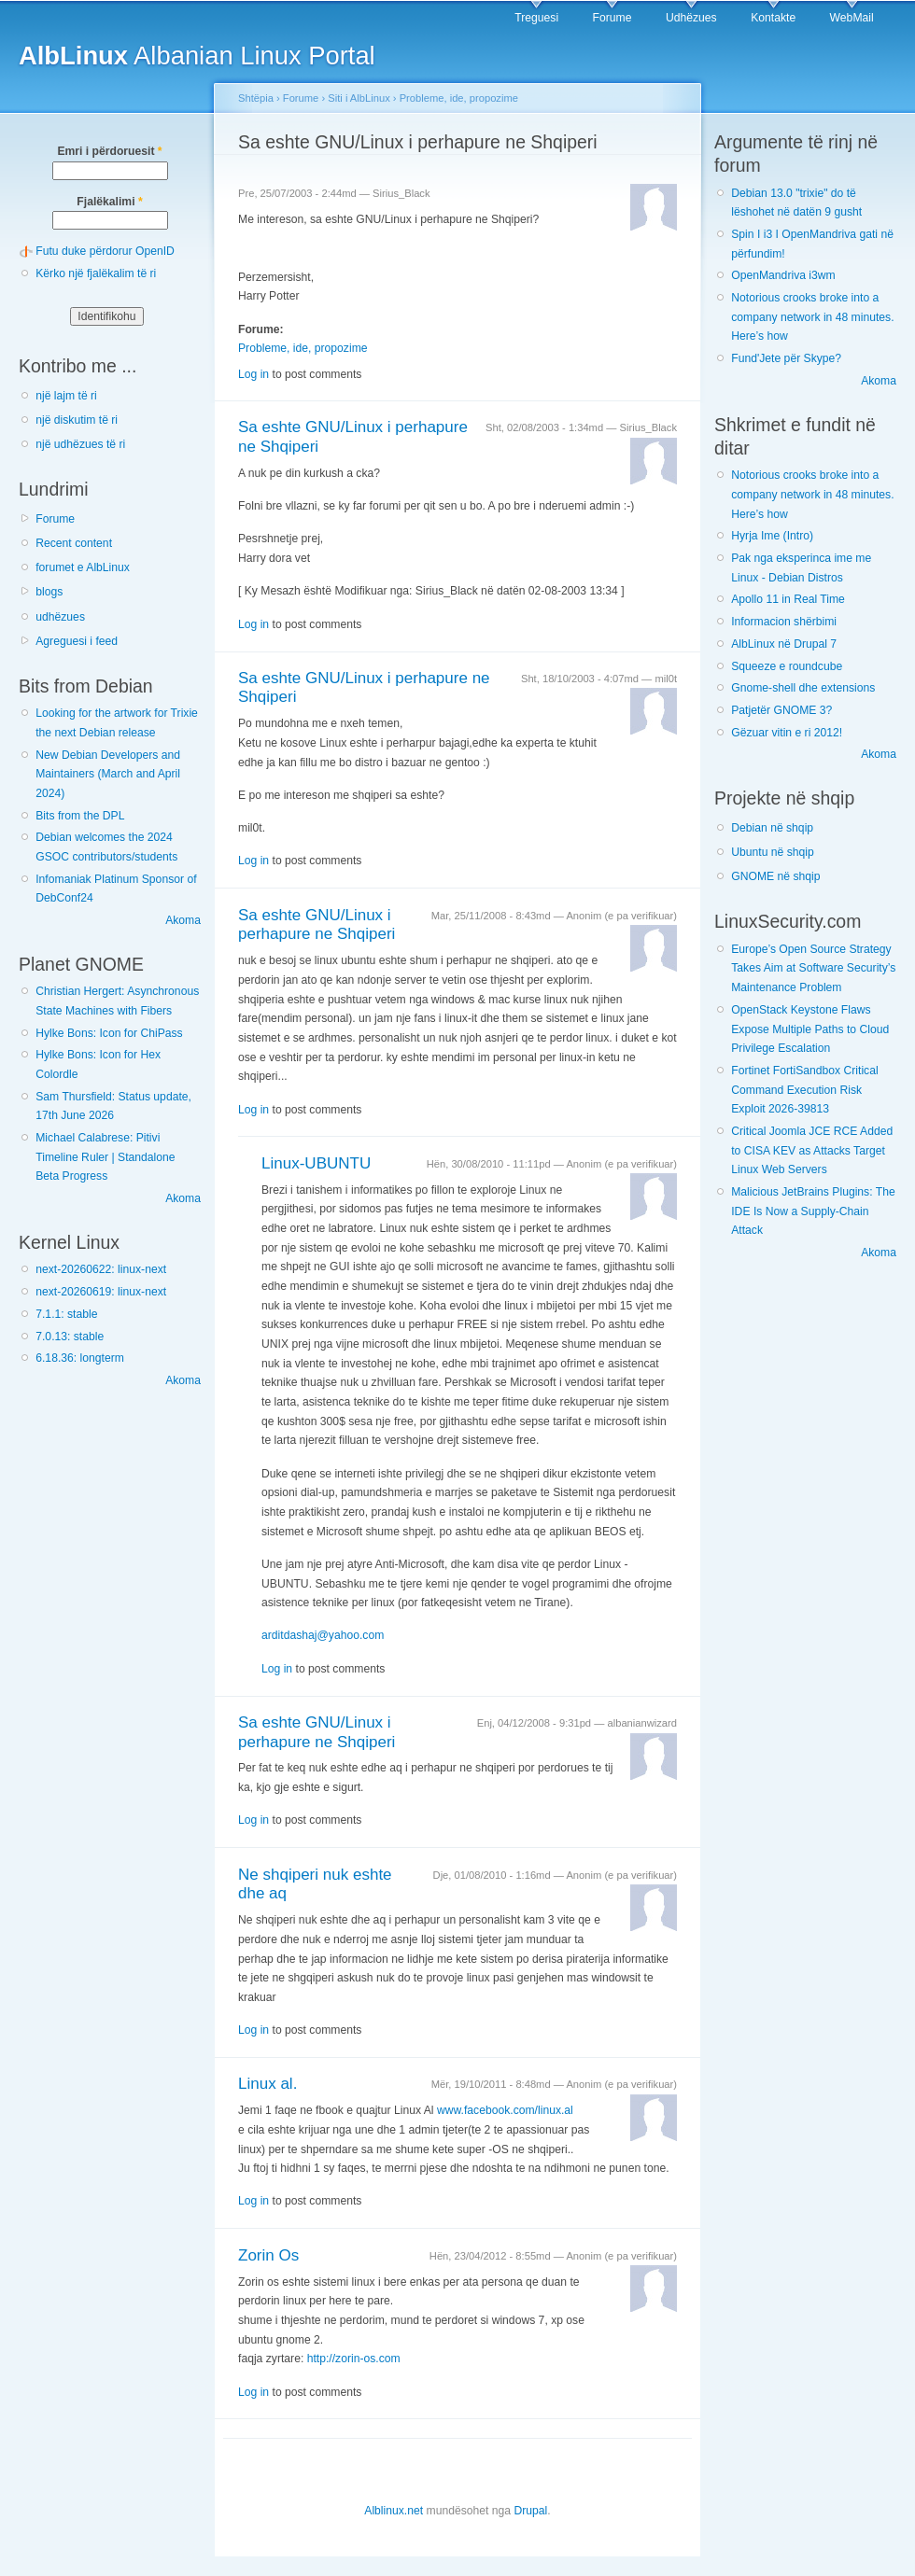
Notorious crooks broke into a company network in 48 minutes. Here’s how (812, 317)
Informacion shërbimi (784, 621)
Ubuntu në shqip (772, 852)
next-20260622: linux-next (100, 1269)
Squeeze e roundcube (786, 666)
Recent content (73, 543)
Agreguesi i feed (76, 641)
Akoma (183, 920)
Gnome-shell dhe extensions (803, 687)
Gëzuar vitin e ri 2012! (786, 732)
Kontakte (773, 17)
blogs (49, 591)
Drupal (530, 2510)
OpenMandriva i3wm (783, 275)
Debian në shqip (772, 827)
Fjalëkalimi (109, 201)
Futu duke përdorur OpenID (105, 251)
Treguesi (536, 17)
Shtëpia (256, 98)
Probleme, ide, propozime (459, 98)
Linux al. (267, 2084)
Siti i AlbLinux (358, 98)
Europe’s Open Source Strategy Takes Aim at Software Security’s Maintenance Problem (813, 968)
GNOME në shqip (775, 876)
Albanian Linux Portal (197, 55)
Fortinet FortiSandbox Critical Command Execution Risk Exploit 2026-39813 (804, 1089)
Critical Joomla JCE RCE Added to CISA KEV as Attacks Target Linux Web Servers (812, 1150)
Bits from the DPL (79, 815)
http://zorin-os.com (354, 2358)
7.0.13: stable (69, 1336)
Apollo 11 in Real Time (788, 599)
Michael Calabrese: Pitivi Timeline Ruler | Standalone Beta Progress (105, 1157)
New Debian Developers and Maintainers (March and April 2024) (107, 774)
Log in (253, 374)
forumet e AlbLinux (82, 567)
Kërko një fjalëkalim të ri (95, 273)
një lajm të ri (66, 395)
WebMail (852, 17)
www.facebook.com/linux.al (505, 2110)
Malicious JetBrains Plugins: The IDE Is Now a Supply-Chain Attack (812, 1211)
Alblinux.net (393, 2510)
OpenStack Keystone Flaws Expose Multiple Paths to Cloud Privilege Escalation (810, 1029)
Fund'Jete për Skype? (786, 358)
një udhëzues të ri (80, 444)
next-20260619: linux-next (100, 1291)
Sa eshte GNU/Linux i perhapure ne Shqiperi (316, 925)
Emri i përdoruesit (109, 151)
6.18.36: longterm (79, 1358)
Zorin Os (268, 2255)
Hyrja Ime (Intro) (772, 535)
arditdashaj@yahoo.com (322, 1635)
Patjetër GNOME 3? (781, 710)
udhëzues (60, 616)
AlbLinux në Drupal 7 (784, 644)
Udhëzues (691, 17)
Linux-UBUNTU (316, 1163)
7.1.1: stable (66, 1314)
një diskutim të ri (76, 420)
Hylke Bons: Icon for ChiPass (108, 1033)
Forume (612, 17)
